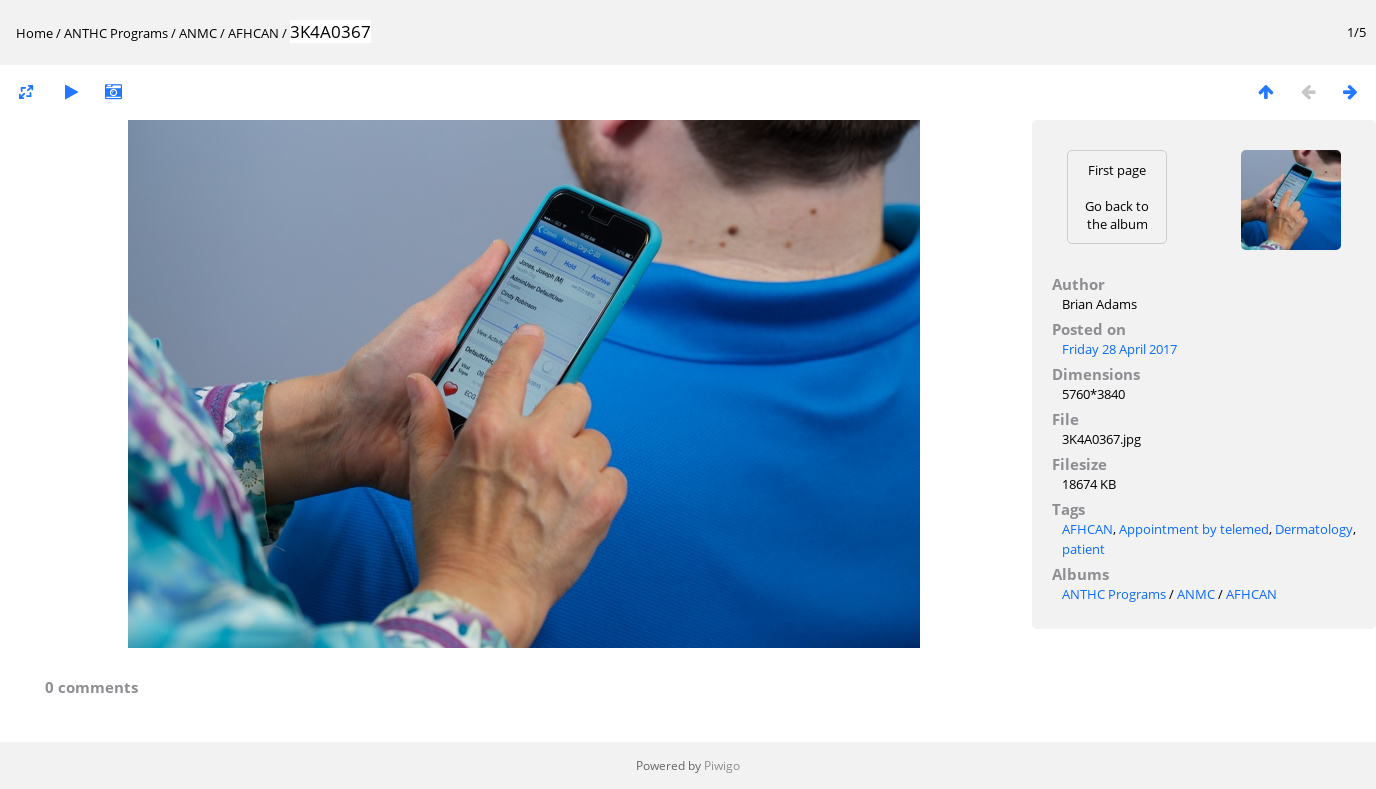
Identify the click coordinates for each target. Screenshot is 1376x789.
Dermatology (1314, 529)
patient (1083, 549)
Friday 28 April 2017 (1119, 349)
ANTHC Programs (116, 33)
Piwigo (722, 765)
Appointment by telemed (1194, 529)
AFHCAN (253, 33)
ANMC (198, 33)
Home (34, 33)
